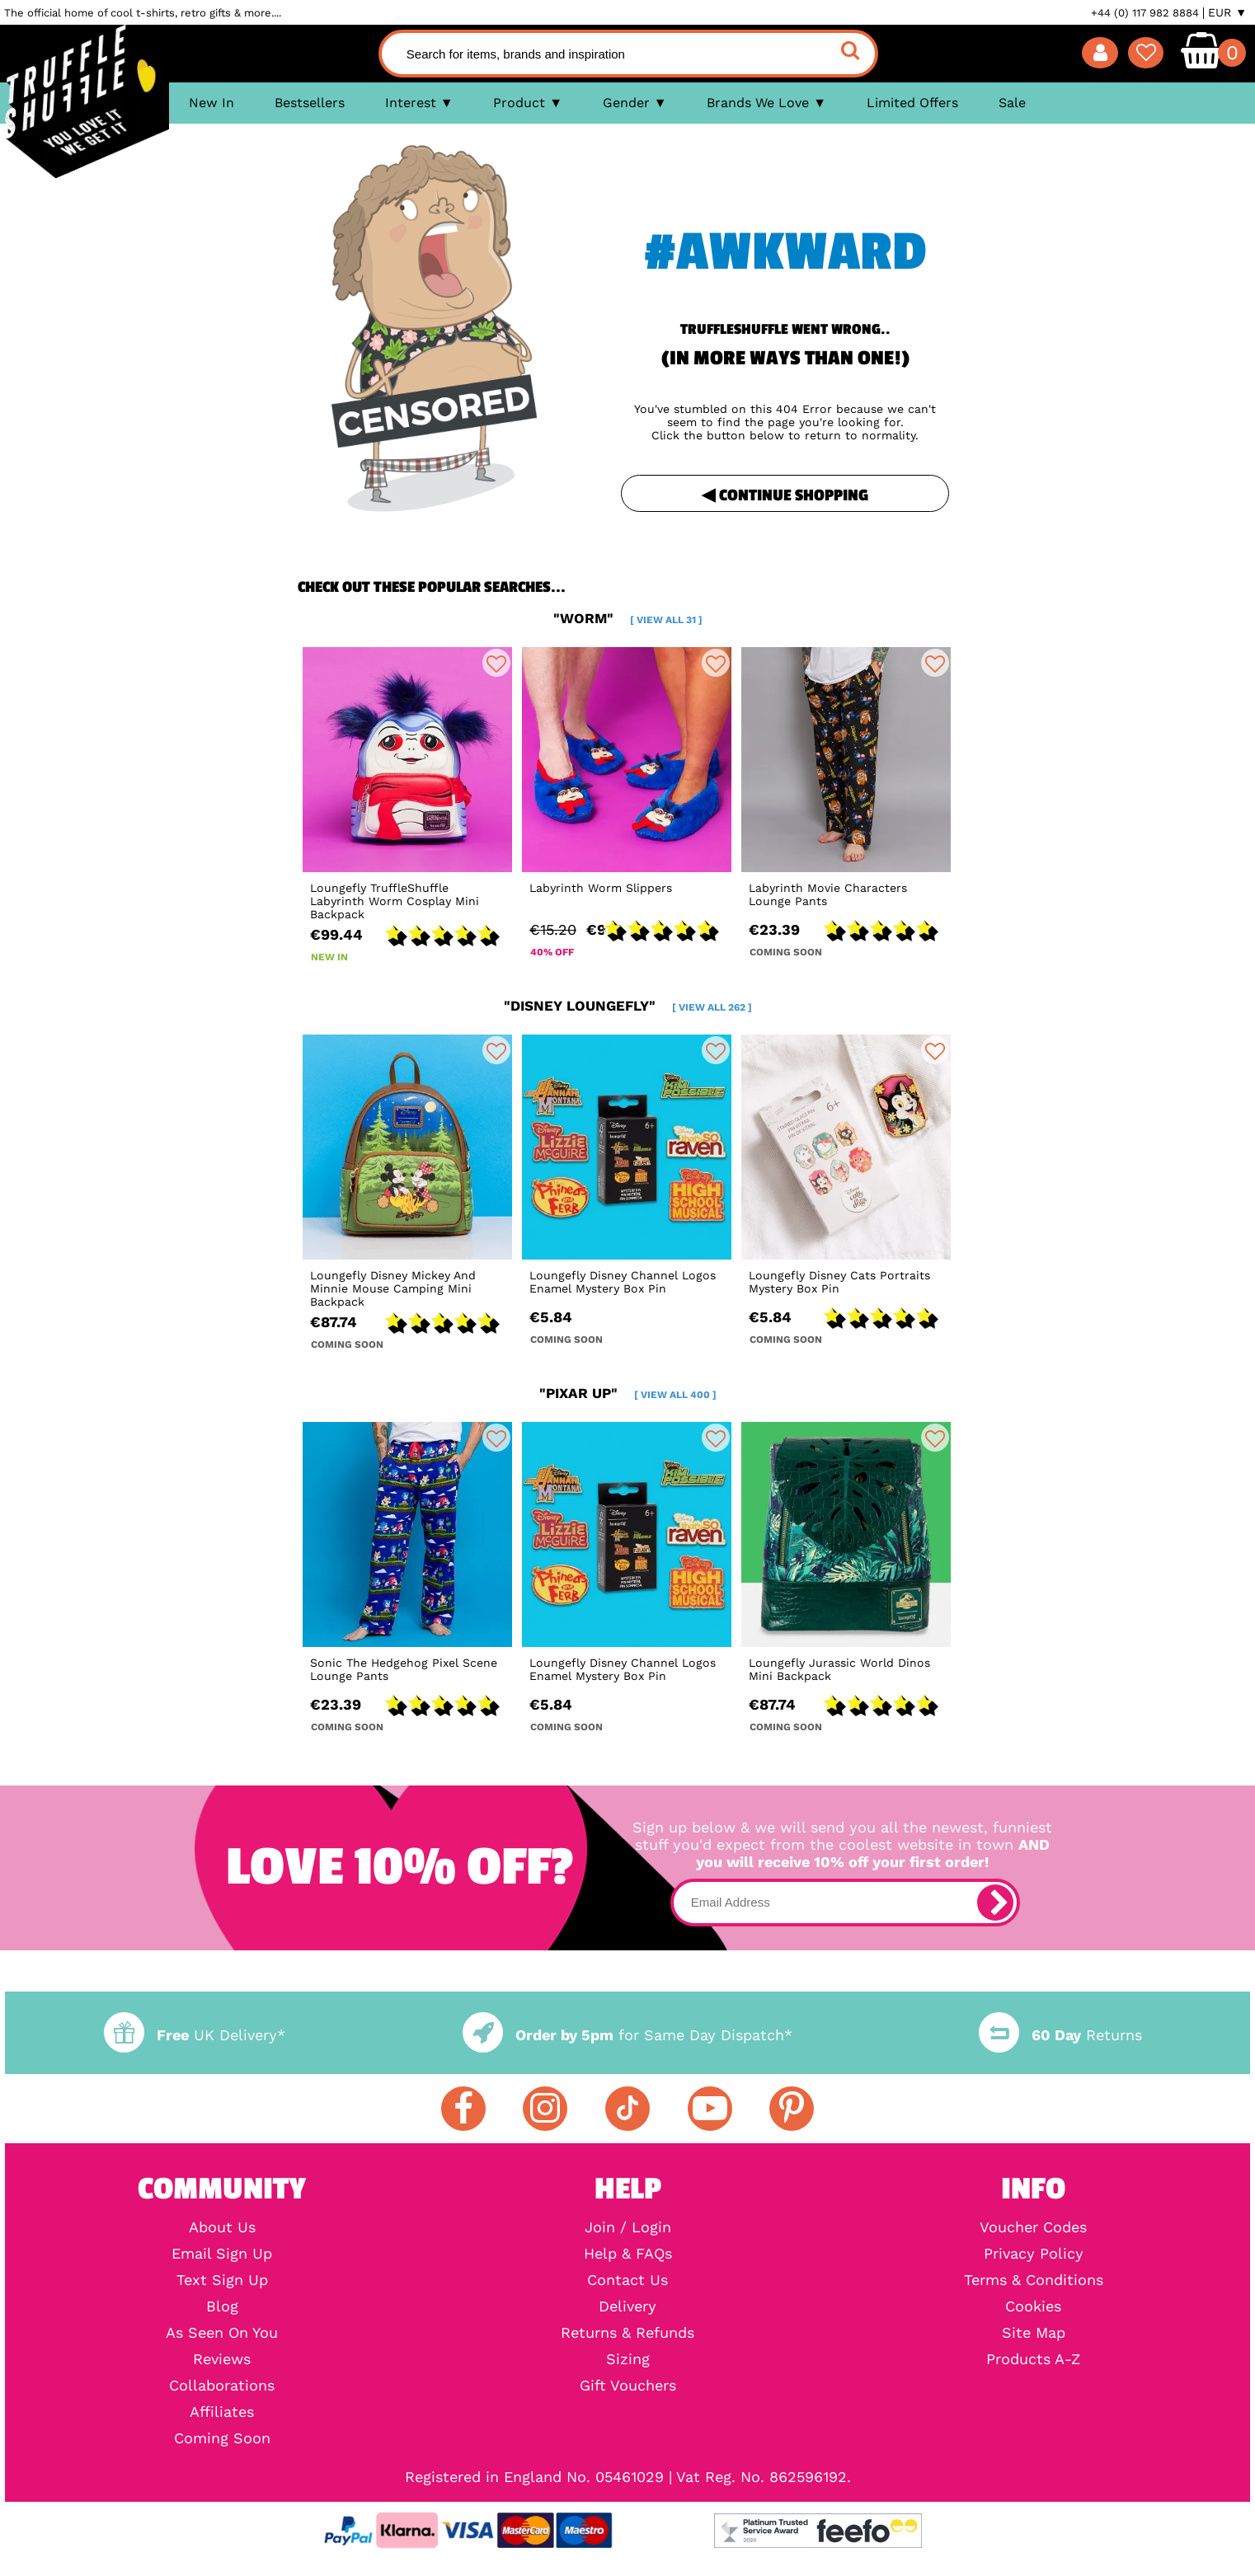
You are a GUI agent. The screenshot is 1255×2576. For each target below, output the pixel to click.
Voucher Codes (1033, 2227)
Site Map (1033, 2332)
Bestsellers (310, 102)
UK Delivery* (194, 2034)
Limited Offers (912, 102)
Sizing (628, 2359)
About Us (222, 2227)
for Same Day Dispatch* (627, 2034)
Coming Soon (222, 2438)
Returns (1060, 2034)
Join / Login (628, 2227)
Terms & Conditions (1033, 2280)
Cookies (1033, 2306)
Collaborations (222, 2385)
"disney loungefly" (628, 1005)
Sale (1012, 102)
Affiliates (222, 2412)
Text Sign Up (222, 2280)
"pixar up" (628, 1393)
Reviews (222, 2359)
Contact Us (627, 2280)
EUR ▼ (1227, 12)
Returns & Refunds (627, 2332)
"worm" (628, 618)
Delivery (627, 2306)
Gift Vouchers (628, 2385)
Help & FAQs (628, 2253)
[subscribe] (995, 1902)
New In (211, 102)
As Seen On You (222, 2332)
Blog (222, 2306)
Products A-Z (1033, 2359)
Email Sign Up (222, 2253)
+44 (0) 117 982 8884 (1145, 13)
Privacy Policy (1033, 2253)
